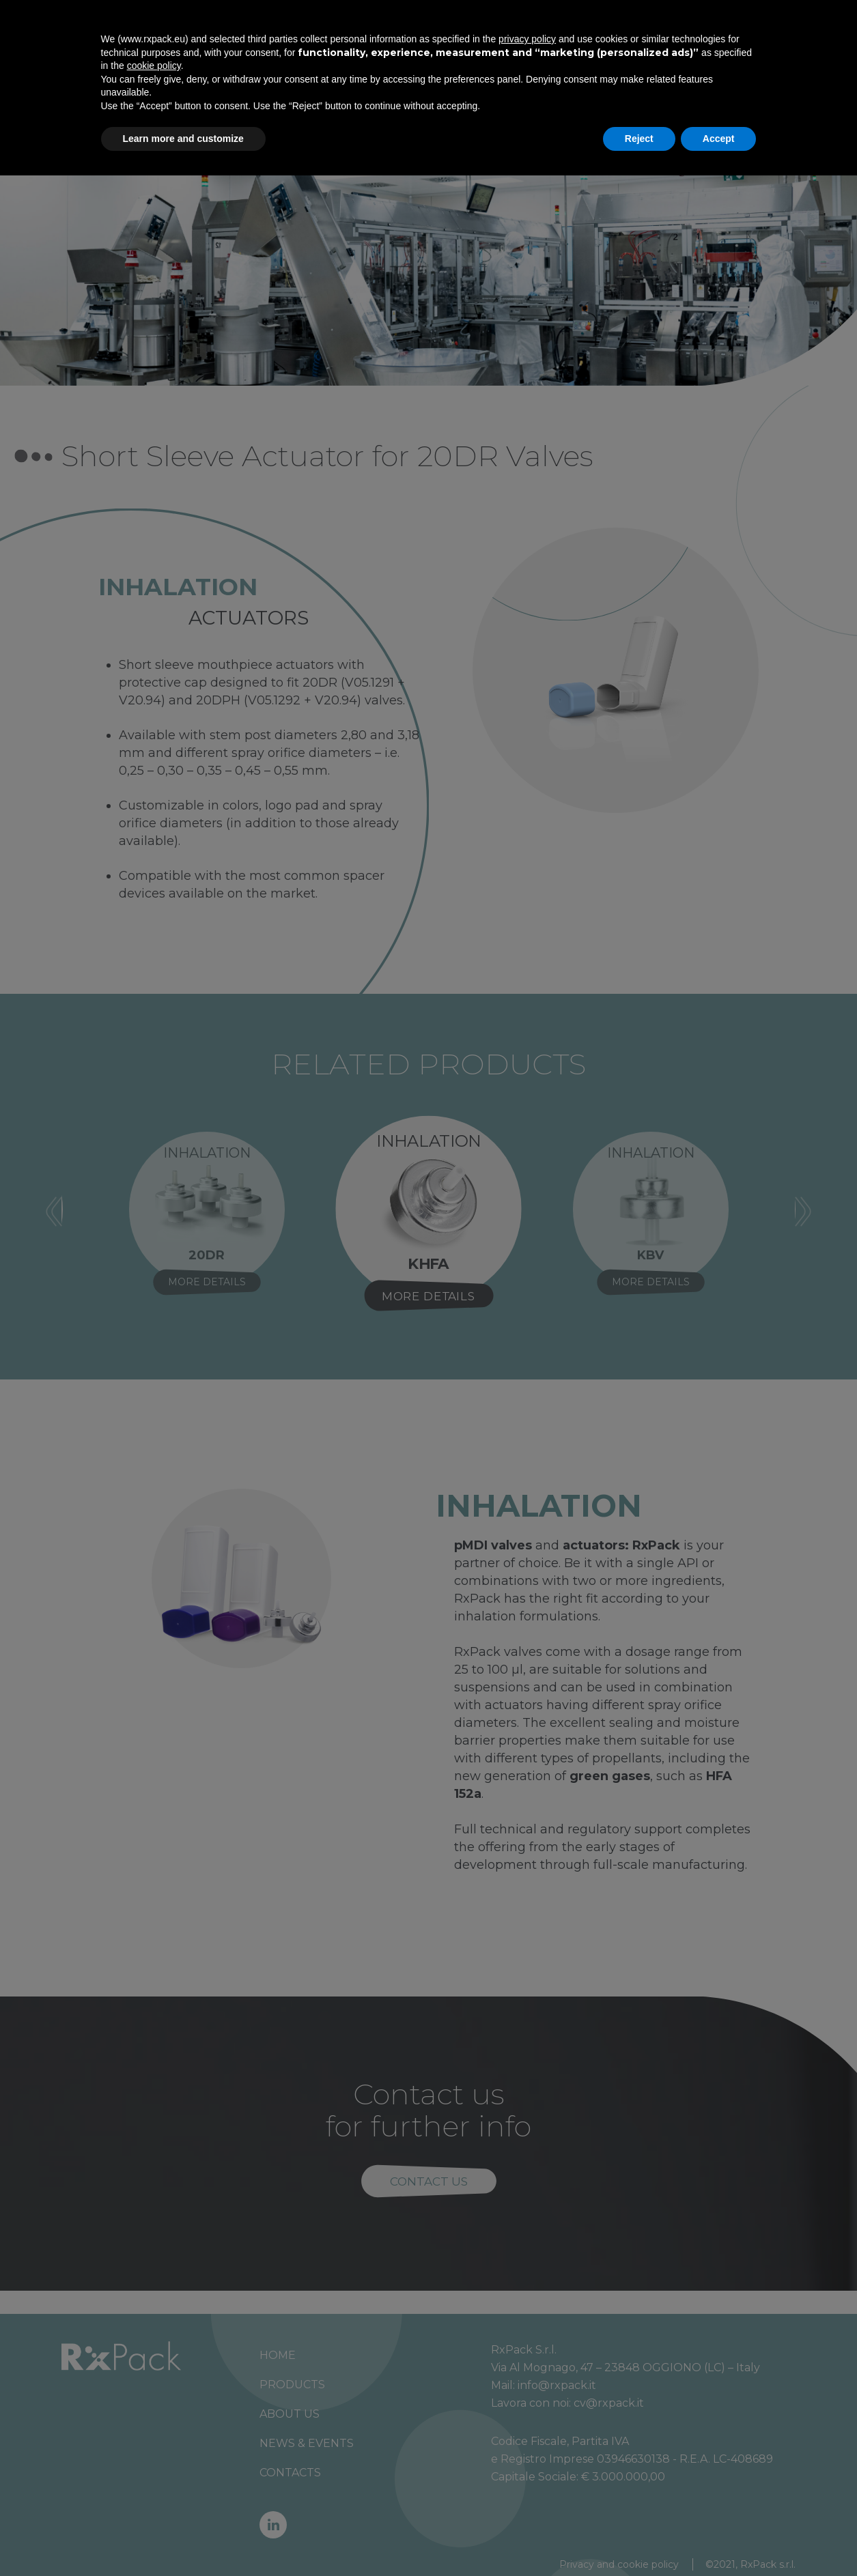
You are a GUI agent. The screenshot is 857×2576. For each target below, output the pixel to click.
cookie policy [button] (154, 2466)
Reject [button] (639, 2538)
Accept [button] (719, 2538)
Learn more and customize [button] (183, 2538)
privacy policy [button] (527, 2439)
